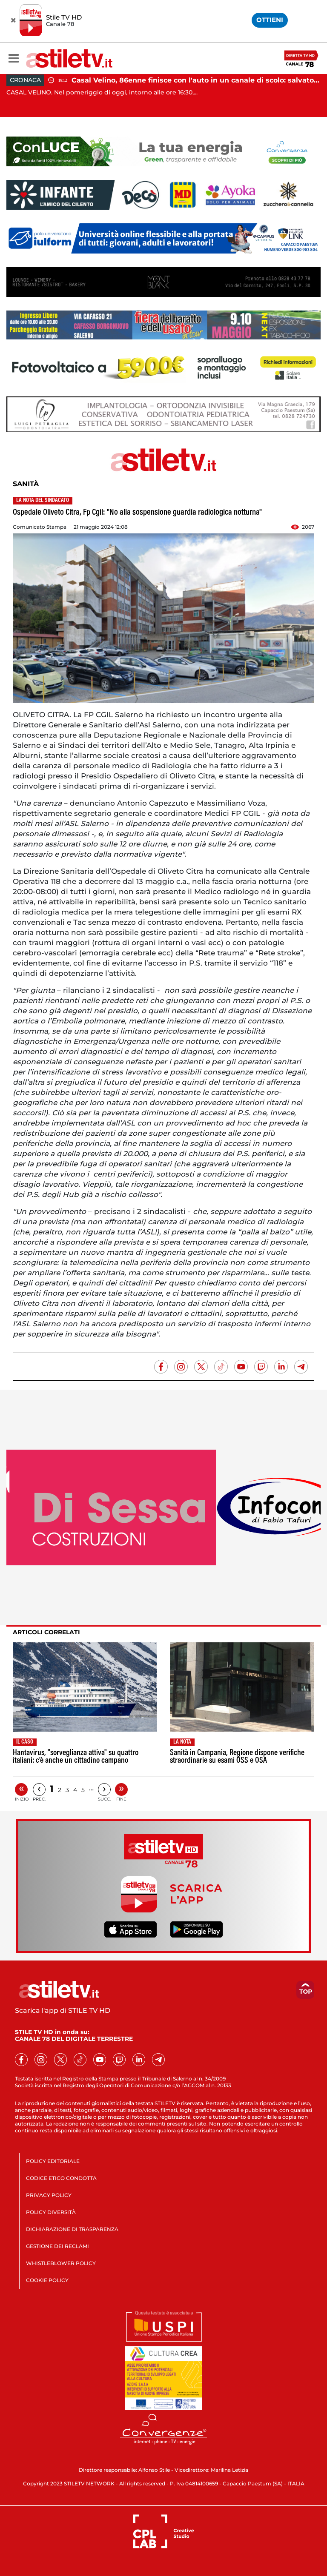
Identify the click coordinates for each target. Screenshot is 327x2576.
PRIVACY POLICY (49, 2195)
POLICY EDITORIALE (53, 2161)
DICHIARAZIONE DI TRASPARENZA (72, 2229)
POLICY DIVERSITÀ (51, 2212)
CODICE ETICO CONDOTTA (61, 2178)
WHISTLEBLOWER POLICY (61, 2263)
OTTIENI (269, 20)
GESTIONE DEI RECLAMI (57, 2246)
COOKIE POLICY (47, 2280)
